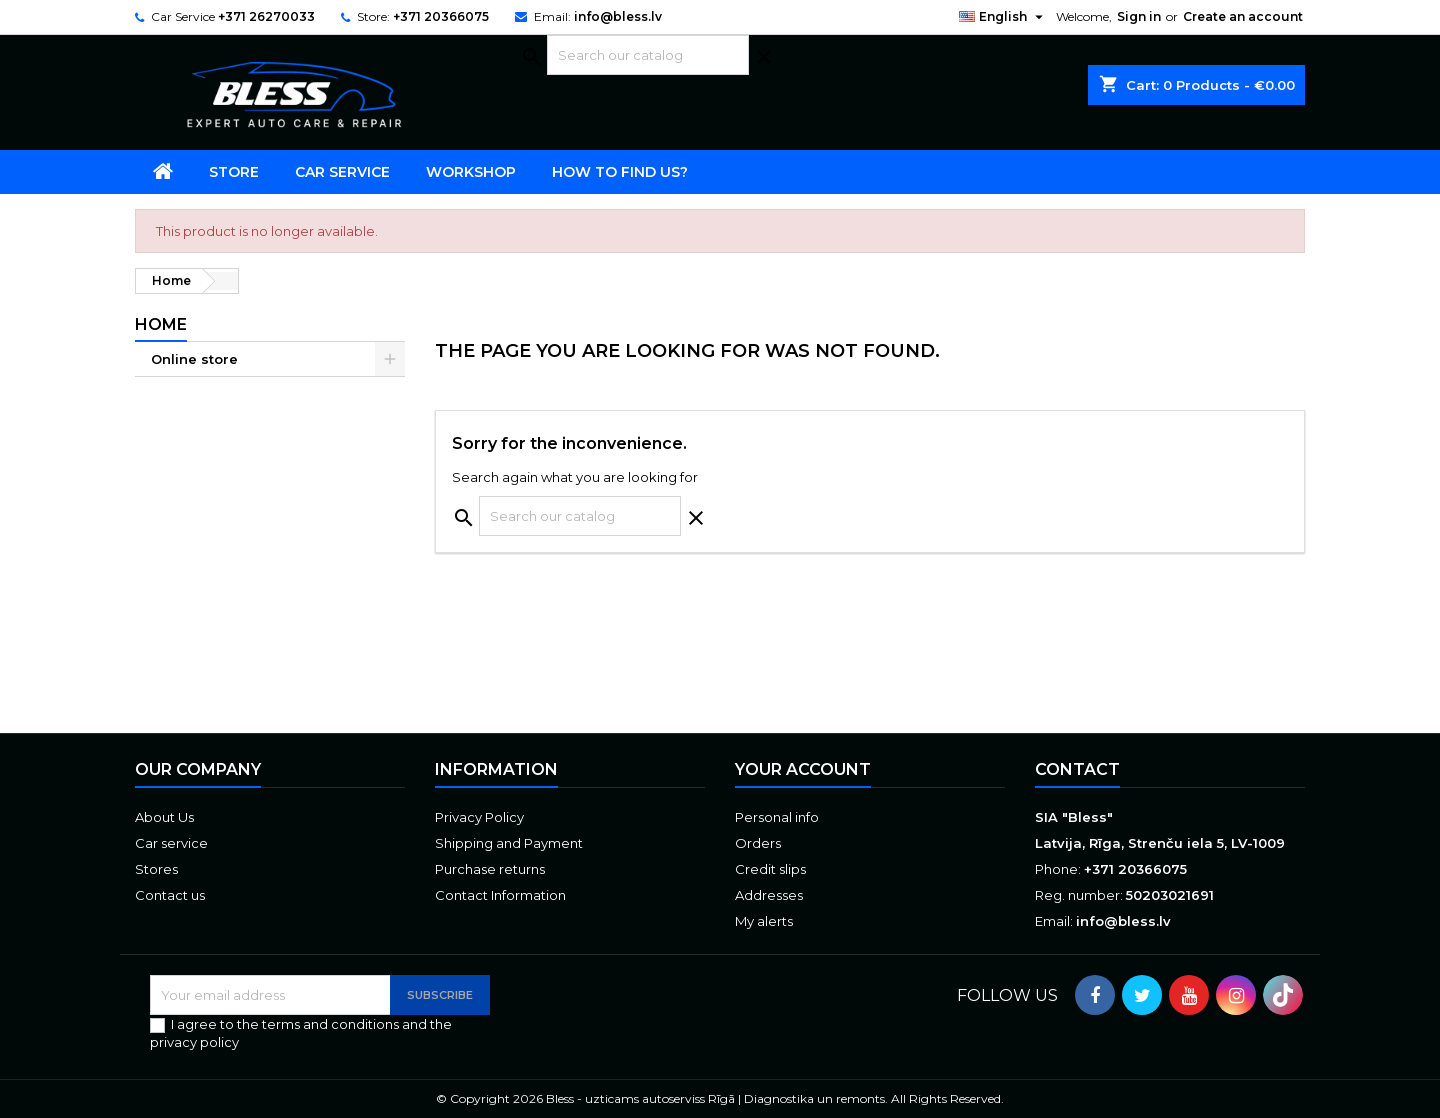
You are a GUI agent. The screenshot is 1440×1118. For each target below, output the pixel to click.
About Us (164, 817)
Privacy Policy (479, 817)
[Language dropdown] (1003, 17)
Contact (1077, 769)
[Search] (648, 55)
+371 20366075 (441, 16)
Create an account (1243, 16)
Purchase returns (490, 869)
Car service (342, 172)
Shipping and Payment (509, 843)
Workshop (471, 172)
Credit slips (770, 869)
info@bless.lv (618, 16)
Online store (194, 359)
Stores (156, 869)
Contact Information (500, 895)
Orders (758, 843)
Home (161, 324)
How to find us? (620, 172)
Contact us (170, 895)
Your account (803, 769)
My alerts (764, 921)
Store (234, 172)
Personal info (777, 817)
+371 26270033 (266, 16)
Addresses (769, 895)
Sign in (1139, 16)
